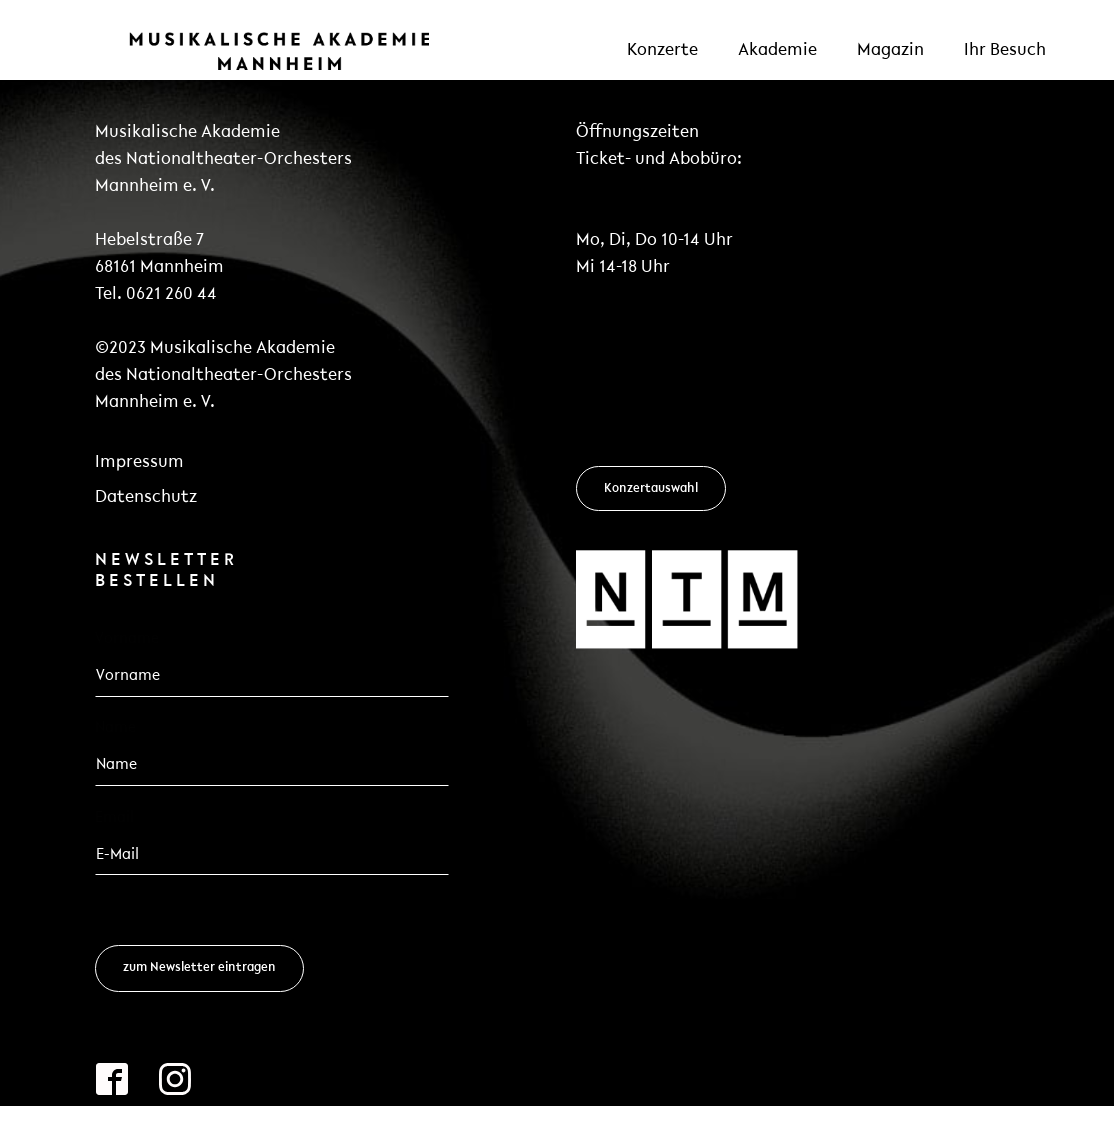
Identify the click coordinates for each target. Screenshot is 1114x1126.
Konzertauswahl (651, 488)
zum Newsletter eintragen (199, 967)
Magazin (890, 50)
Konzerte (662, 50)
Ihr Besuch (1005, 50)
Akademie (777, 50)
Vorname (127, 639)
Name (115, 728)
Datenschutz (146, 497)
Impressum (139, 462)
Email (120, 817)
